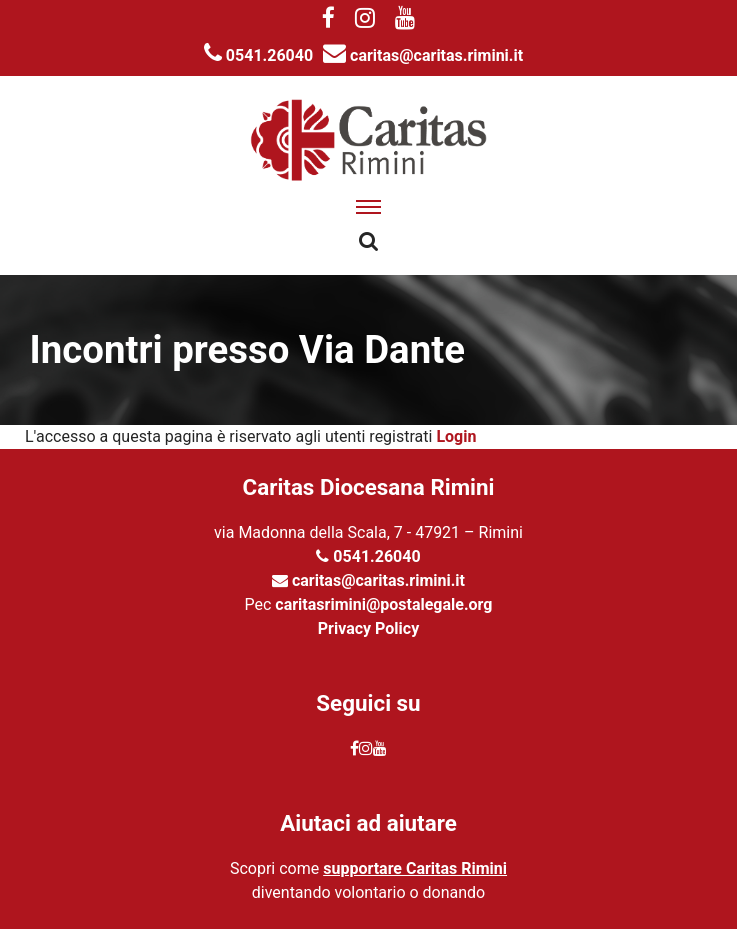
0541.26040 (258, 55)
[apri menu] (368, 207)
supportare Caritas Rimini (415, 868)
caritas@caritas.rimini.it (423, 55)
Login (456, 436)
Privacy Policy (368, 628)
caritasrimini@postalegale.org (383, 604)
